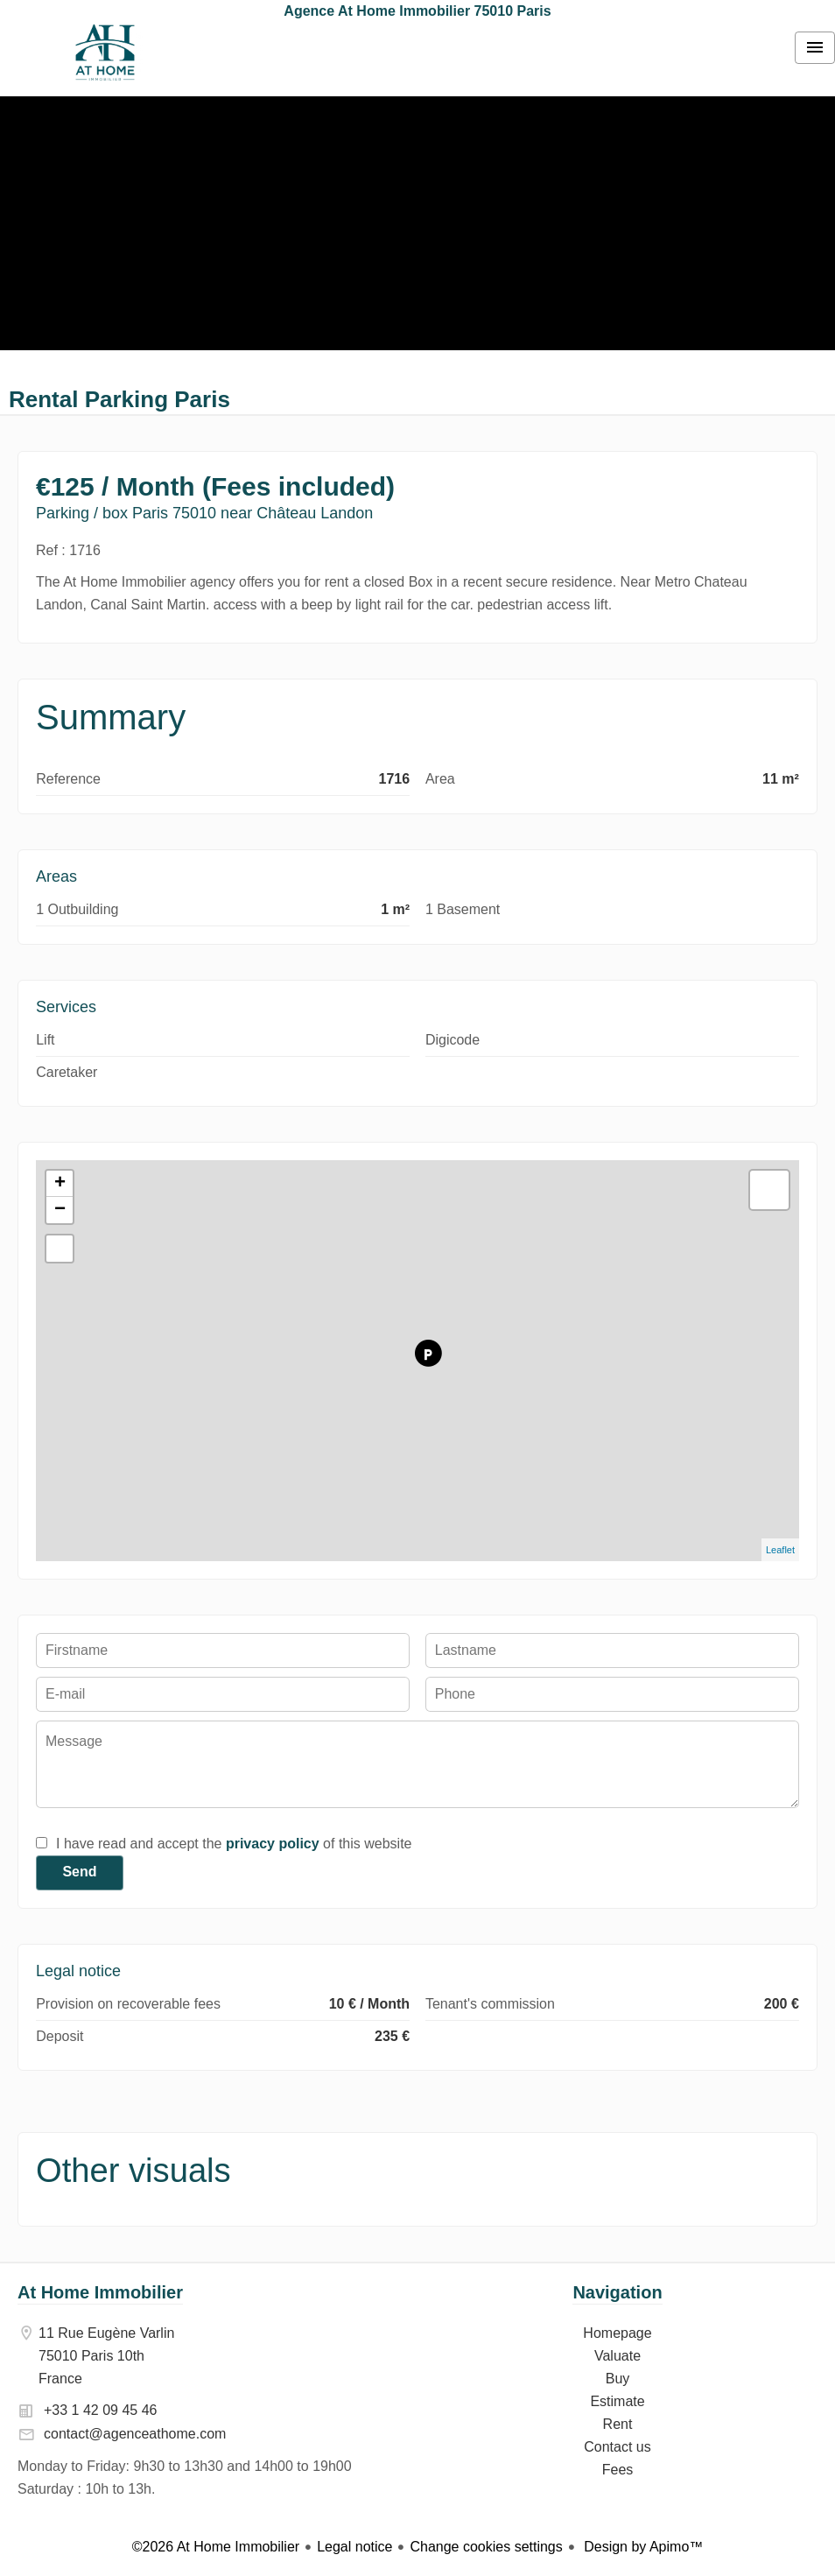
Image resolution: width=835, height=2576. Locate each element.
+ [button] (60, 1184)
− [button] (60, 1210)
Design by (642, 2546)
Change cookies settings (486, 2546)
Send (79, 1871)
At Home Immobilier (100, 2292)
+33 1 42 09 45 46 (100, 2410)
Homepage (105, 53)
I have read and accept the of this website (233, 1843)
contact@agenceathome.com (135, 2433)
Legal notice (354, 2546)
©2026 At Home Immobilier (215, 2546)
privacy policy (272, 1843)
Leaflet (780, 1550)
